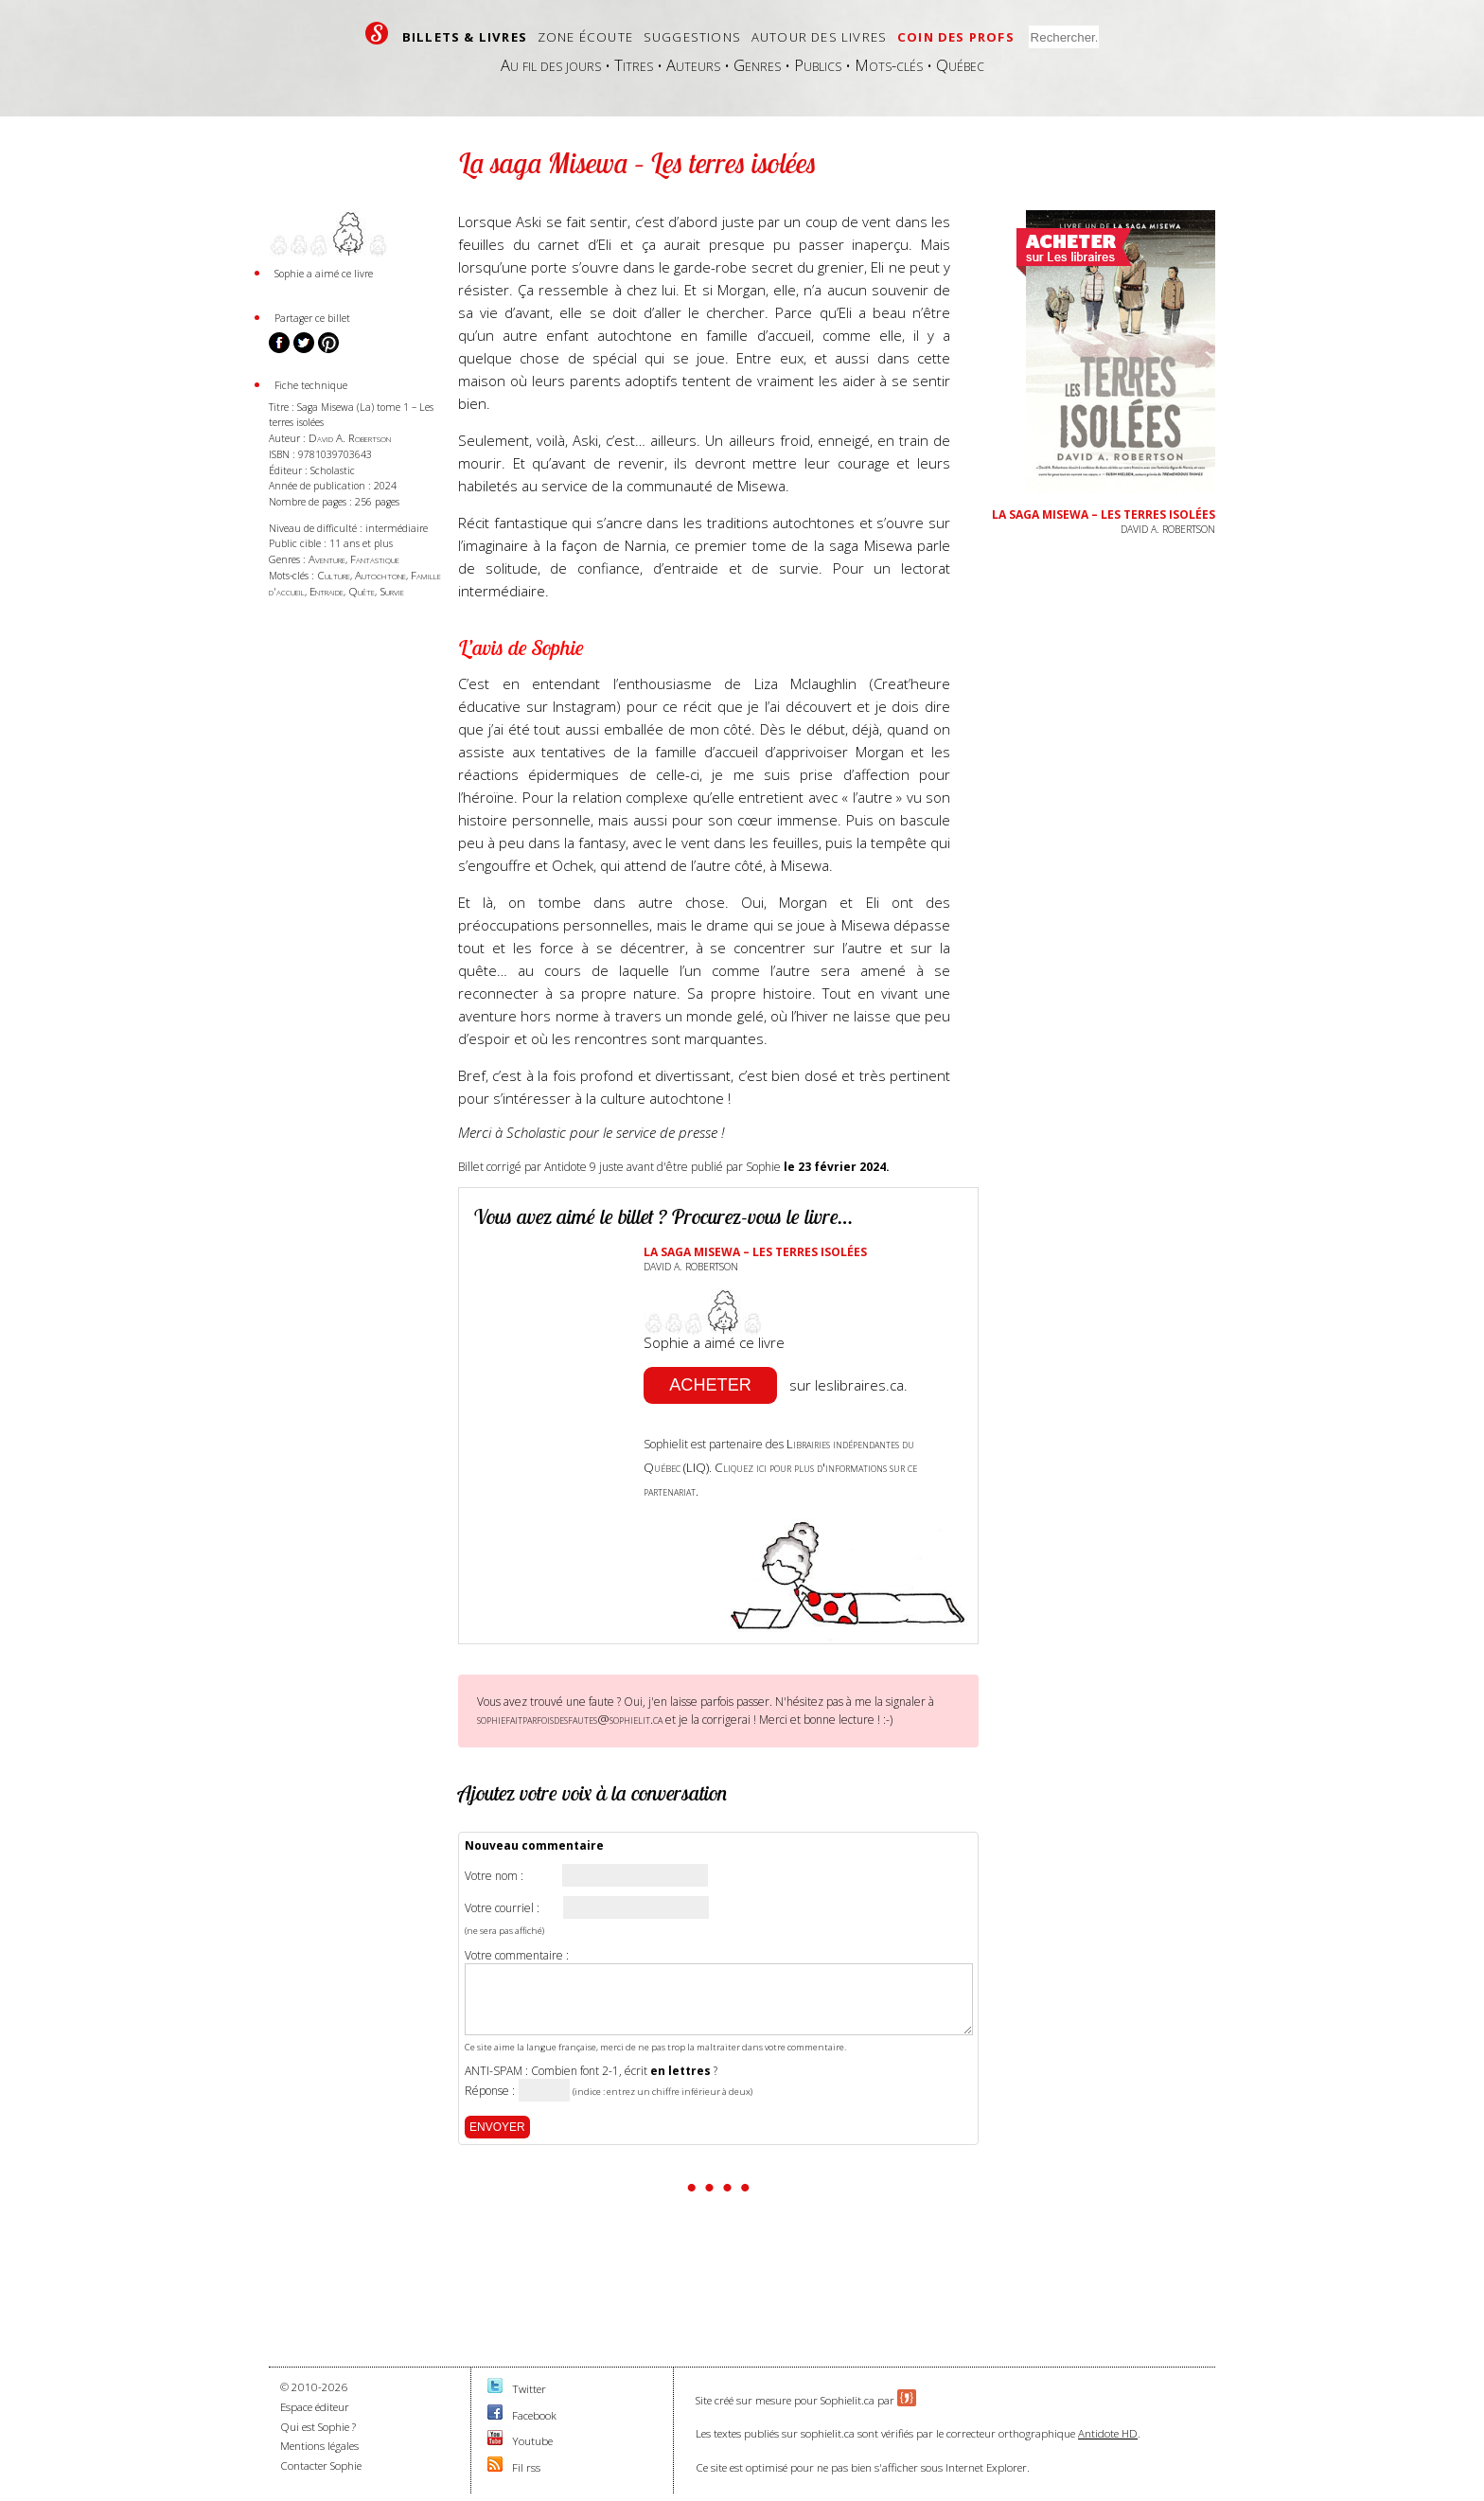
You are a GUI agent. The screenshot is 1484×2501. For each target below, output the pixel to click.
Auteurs (693, 65)
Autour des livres (819, 36)
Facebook (534, 2415)
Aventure (327, 559)
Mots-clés (889, 65)
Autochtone (380, 575)
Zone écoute (585, 36)
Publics (817, 65)
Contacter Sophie (321, 2465)
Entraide (326, 591)
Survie (392, 591)
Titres (633, 65)
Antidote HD (1108, 2433)
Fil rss (526, 2467)
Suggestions (692, 36)
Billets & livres (464, 36)
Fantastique (374, 559)
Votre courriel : (502, 1908)
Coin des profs (956, 36)
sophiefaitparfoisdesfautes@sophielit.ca (569, 1719)
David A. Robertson (350, 438)
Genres (757, 65)
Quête (361, 591)
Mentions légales (319, 2446)
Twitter (529, 2389)
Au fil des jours (551, 65)
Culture (333, 575)
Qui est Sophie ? (318, 2427)
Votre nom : (494, 1876)
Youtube (532, 2441)
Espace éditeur (314, 2407)
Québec (960, 65)
